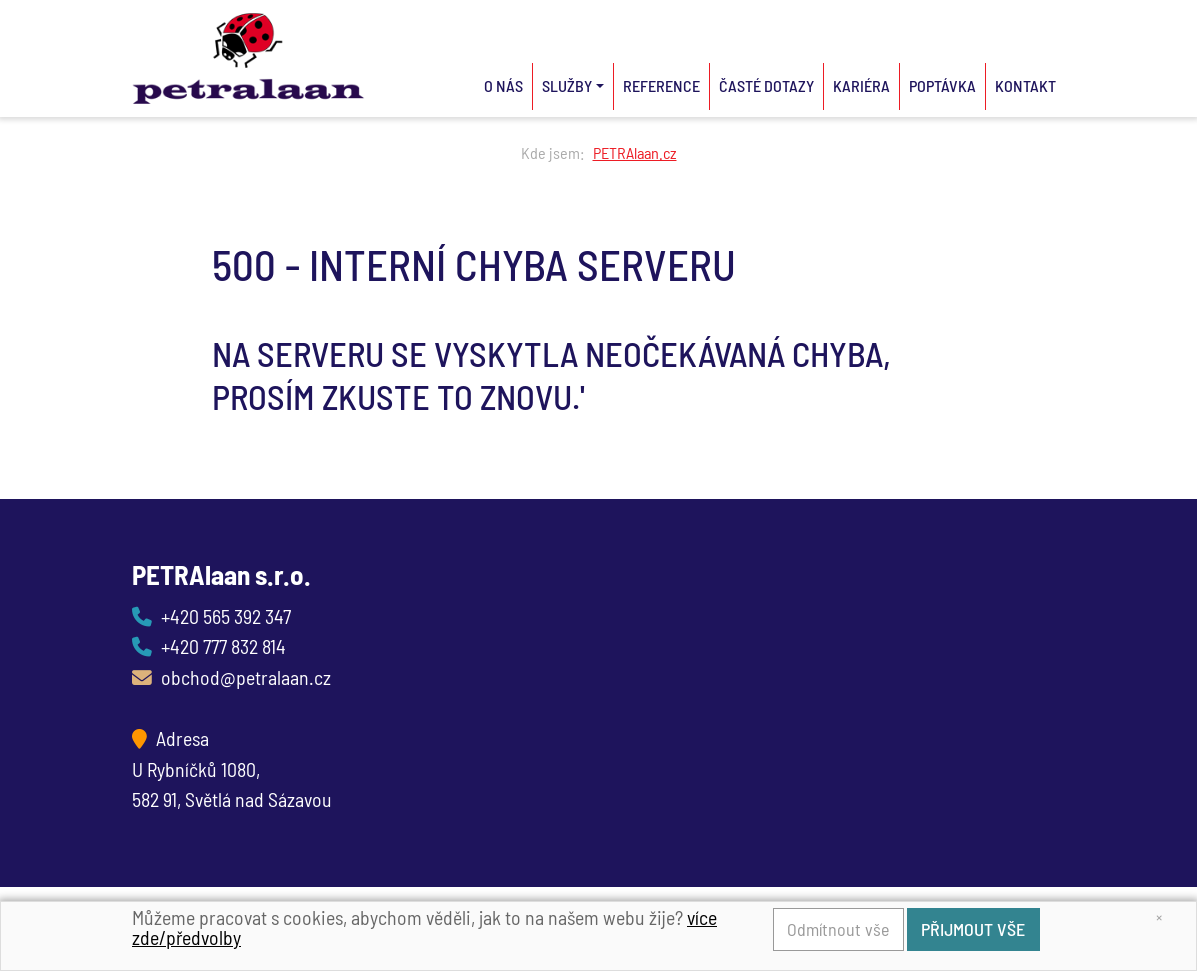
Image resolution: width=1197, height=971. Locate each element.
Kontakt (1025, 85)
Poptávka (942, 85)
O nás (503, 85)
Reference (661, 85)
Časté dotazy (766, 85)
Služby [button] (567, 85)
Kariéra (861, 85)
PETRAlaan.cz (635, 152)
